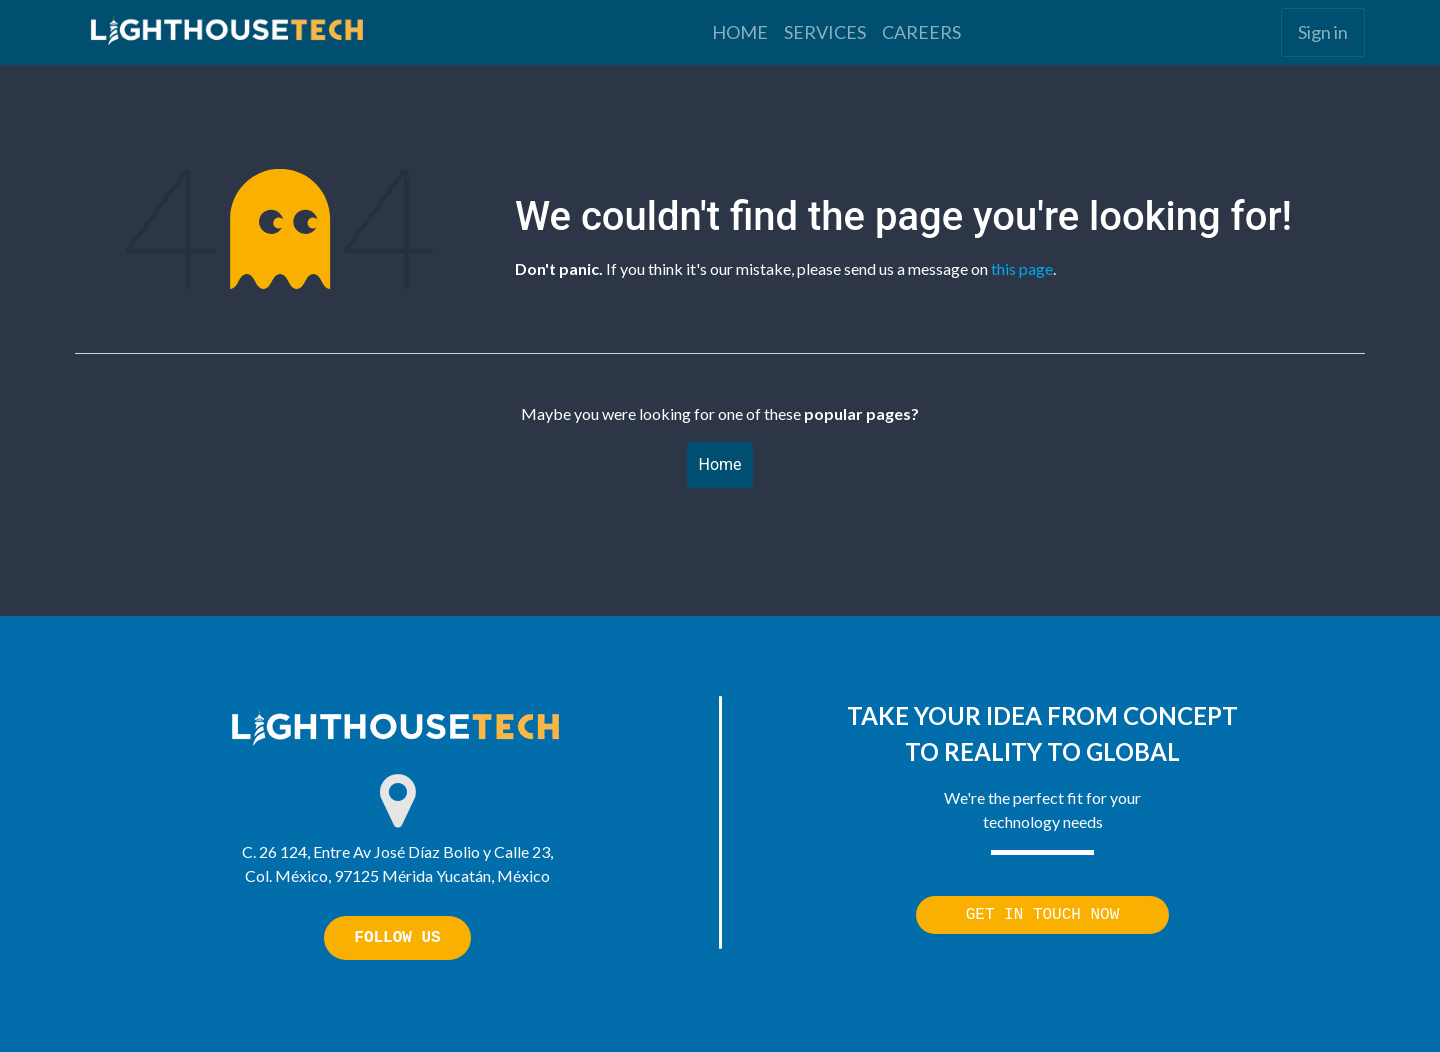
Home (719, 464)
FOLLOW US (397, 938)
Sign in (1323, 32)
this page (1022, 268)
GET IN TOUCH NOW (1043, 915)
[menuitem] (740, 32)
